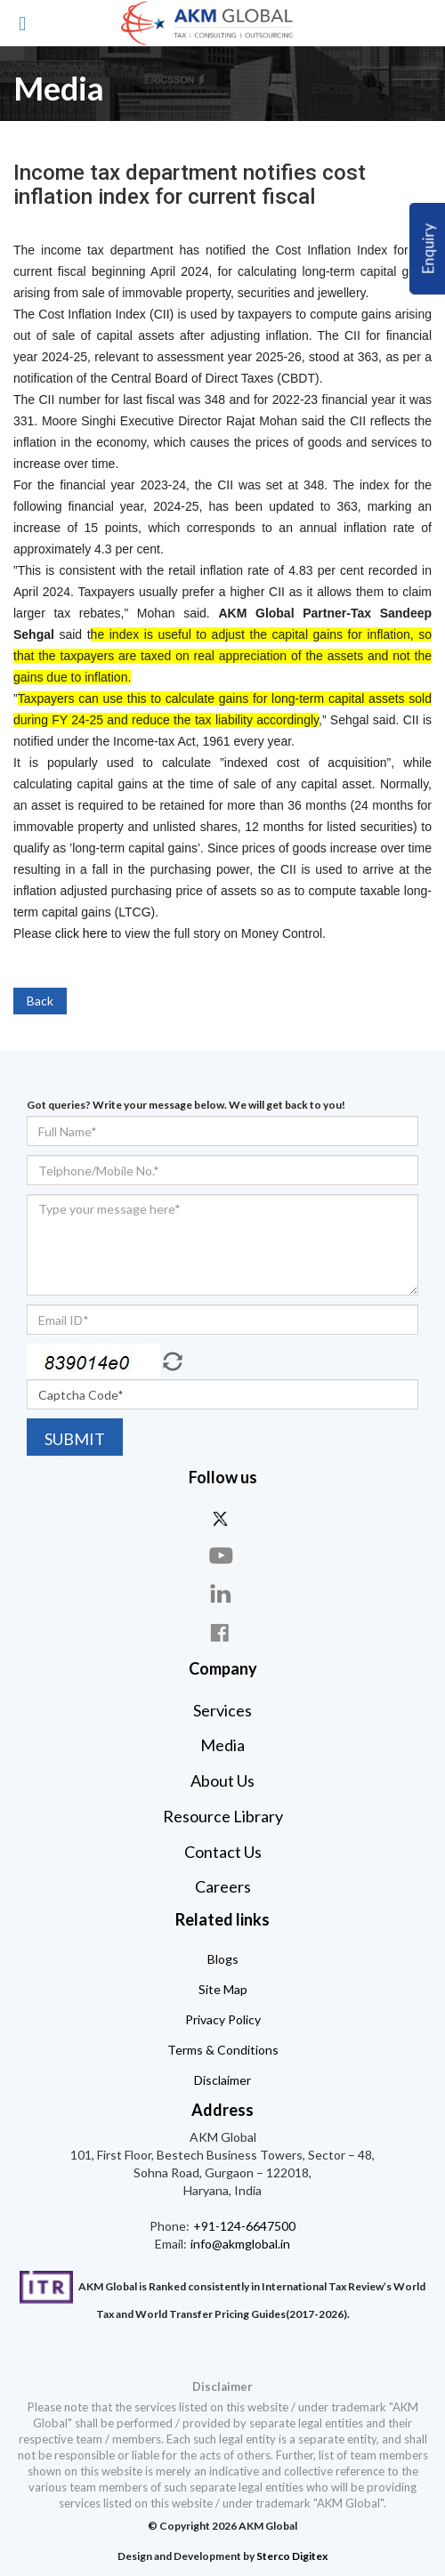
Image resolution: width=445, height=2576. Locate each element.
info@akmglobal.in (239, 2243)
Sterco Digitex (292, 2556)
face (222, 1632)
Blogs (223, 1958)
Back (40, 1000)
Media (222, 1745)
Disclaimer (222, 2079)
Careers (223, 1886)
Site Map (222, 1989)
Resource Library (223, 1816)
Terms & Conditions (223, 2049)
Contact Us (223, 1851)
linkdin (222, 1594)
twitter (222, 1517)
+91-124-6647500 (242, 2225)
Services (222, 1710)
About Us (222, 1780)
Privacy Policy (223, 2019)
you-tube (222, 1556)
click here (81, 933)
